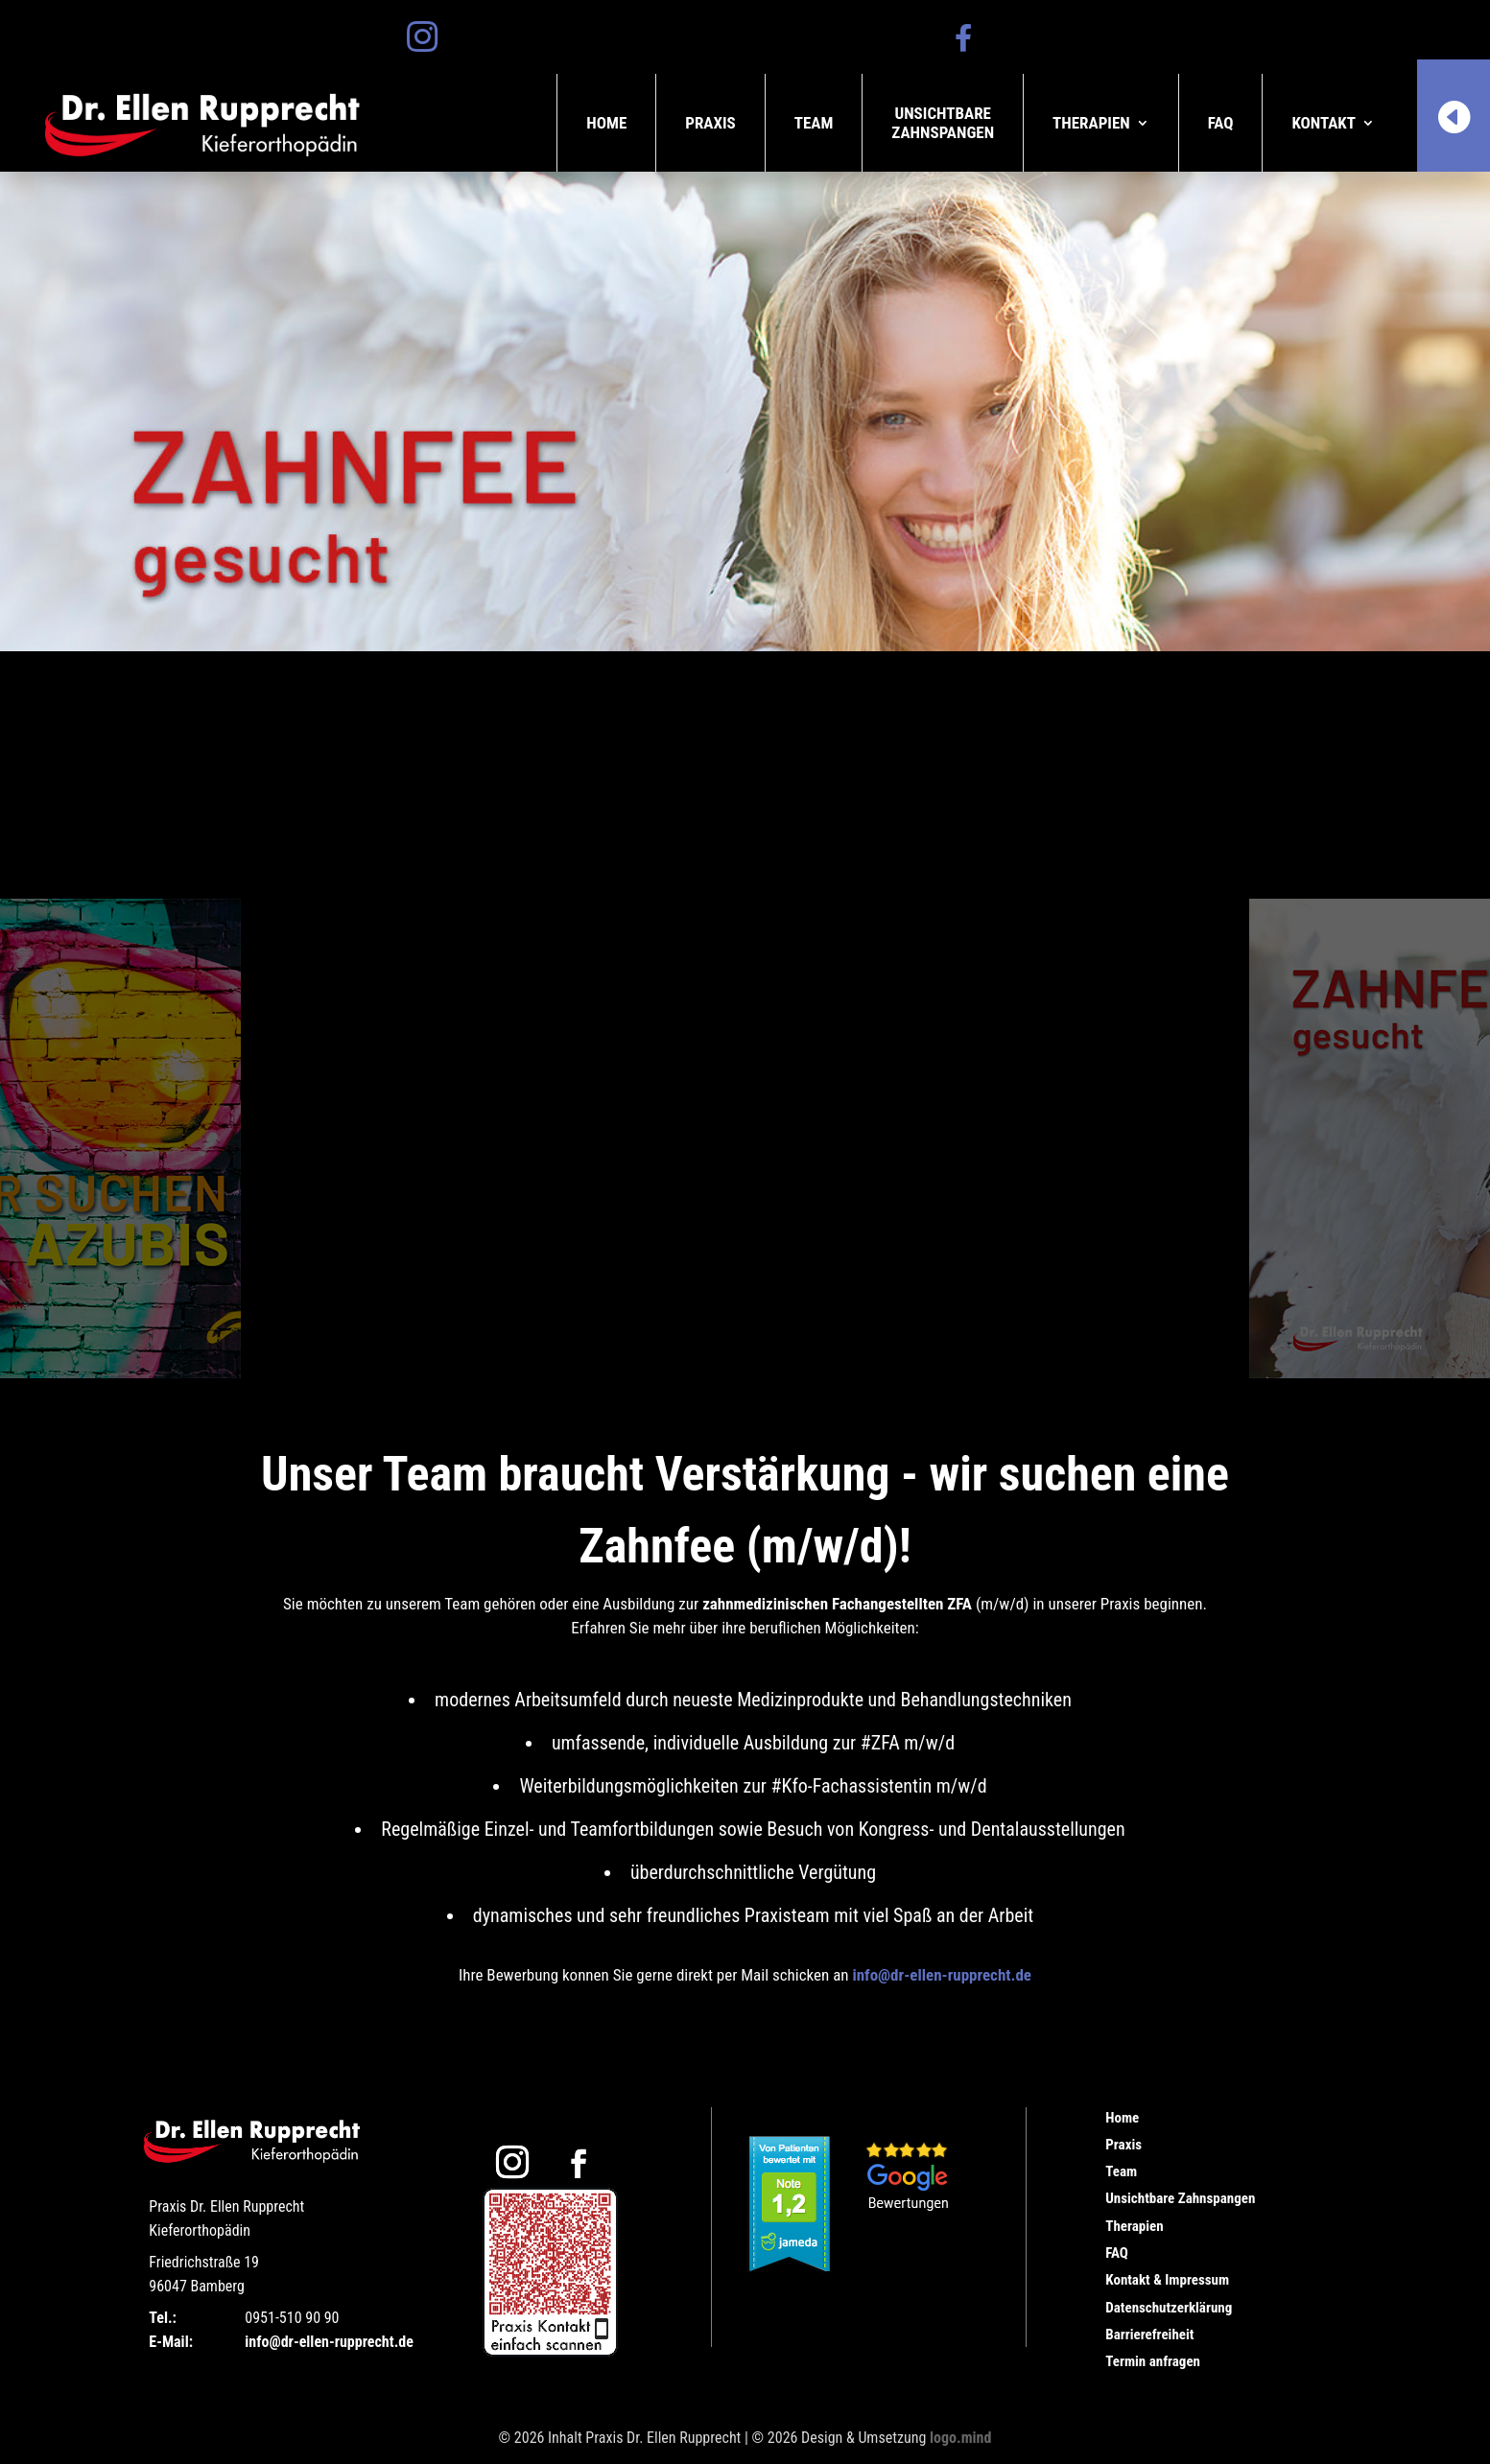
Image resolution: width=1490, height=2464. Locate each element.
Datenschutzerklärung (1168, 2307)
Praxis (710, 122)
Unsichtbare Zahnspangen (1180, 2198)
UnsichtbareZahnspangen (942, 123)
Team (814, 122)
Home (606, 122)
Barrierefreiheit (1149, 2334)
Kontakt (1323, 122)
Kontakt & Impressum (1167, 2279)
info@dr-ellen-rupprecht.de (941, 1974)
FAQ (1221, 122)
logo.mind (960, 2438)
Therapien (1091, 122)
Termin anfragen (1152, 2361)
